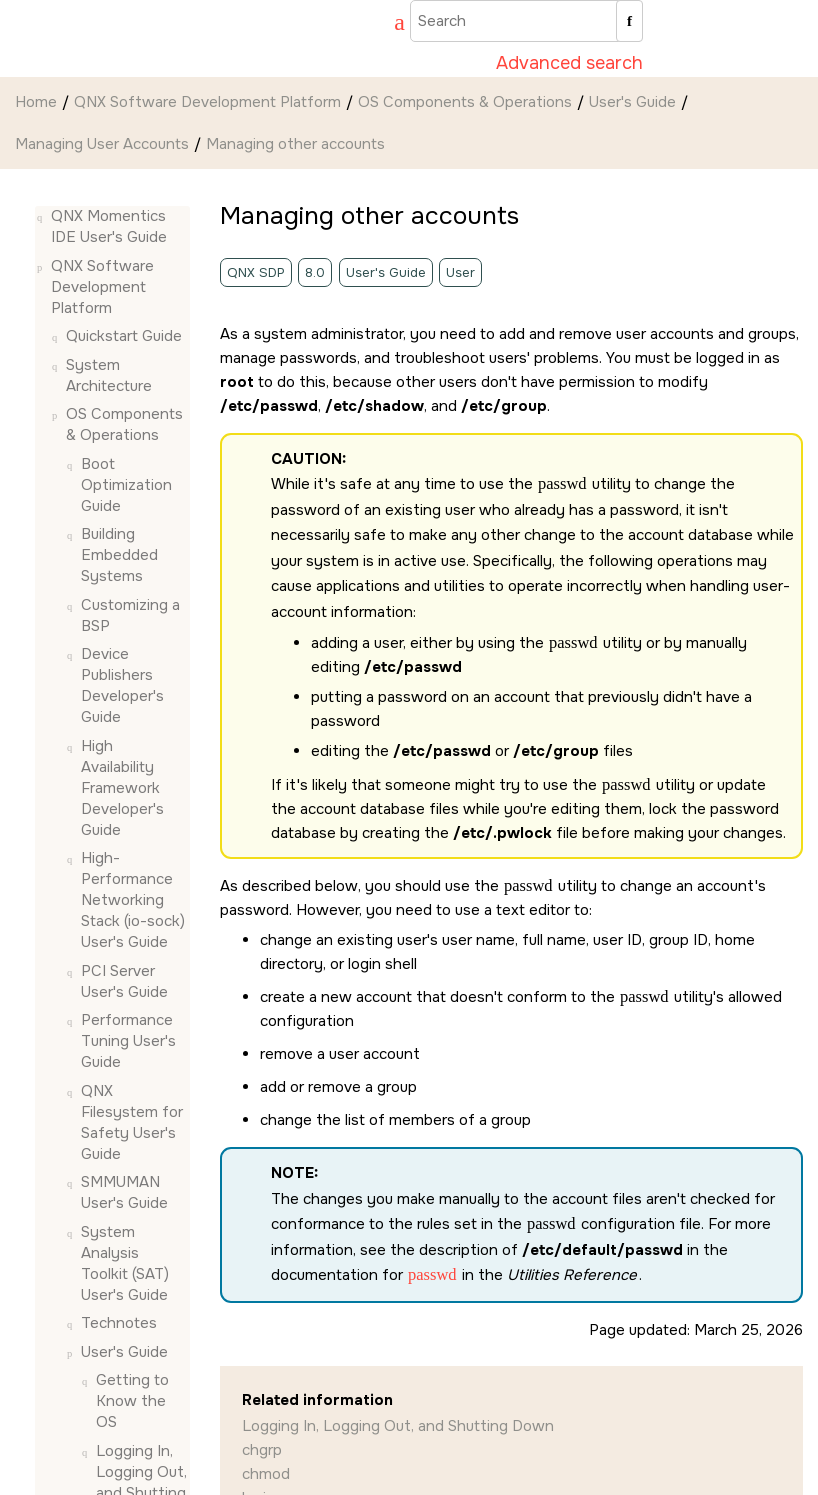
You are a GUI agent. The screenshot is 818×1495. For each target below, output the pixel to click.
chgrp (262, 1450)
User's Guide (632, 102)
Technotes (119, 1323)
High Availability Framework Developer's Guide (122, 788)
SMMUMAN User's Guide (124, 1192)
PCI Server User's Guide (124, 981)
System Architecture (109, 375)
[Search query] (526, 21)
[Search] (629, 21)
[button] (43, 216)
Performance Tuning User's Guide (128, 1041)
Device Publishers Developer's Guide (122, 685)
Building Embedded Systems (119, 555)
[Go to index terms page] (390, 25)
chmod (266, 1474)
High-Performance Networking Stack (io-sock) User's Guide (133, 900)
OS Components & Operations (465, 102)
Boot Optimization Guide (126, 485)
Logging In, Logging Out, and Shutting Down (398, 1426)
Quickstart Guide (124, 336)
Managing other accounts (295, 144)
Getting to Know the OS (132, 1401)
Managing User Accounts (102, 144)
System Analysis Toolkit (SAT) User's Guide (125, 1263)
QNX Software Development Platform (207, 102)
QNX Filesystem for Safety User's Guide (132, 1122)
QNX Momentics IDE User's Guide (109, 226)
